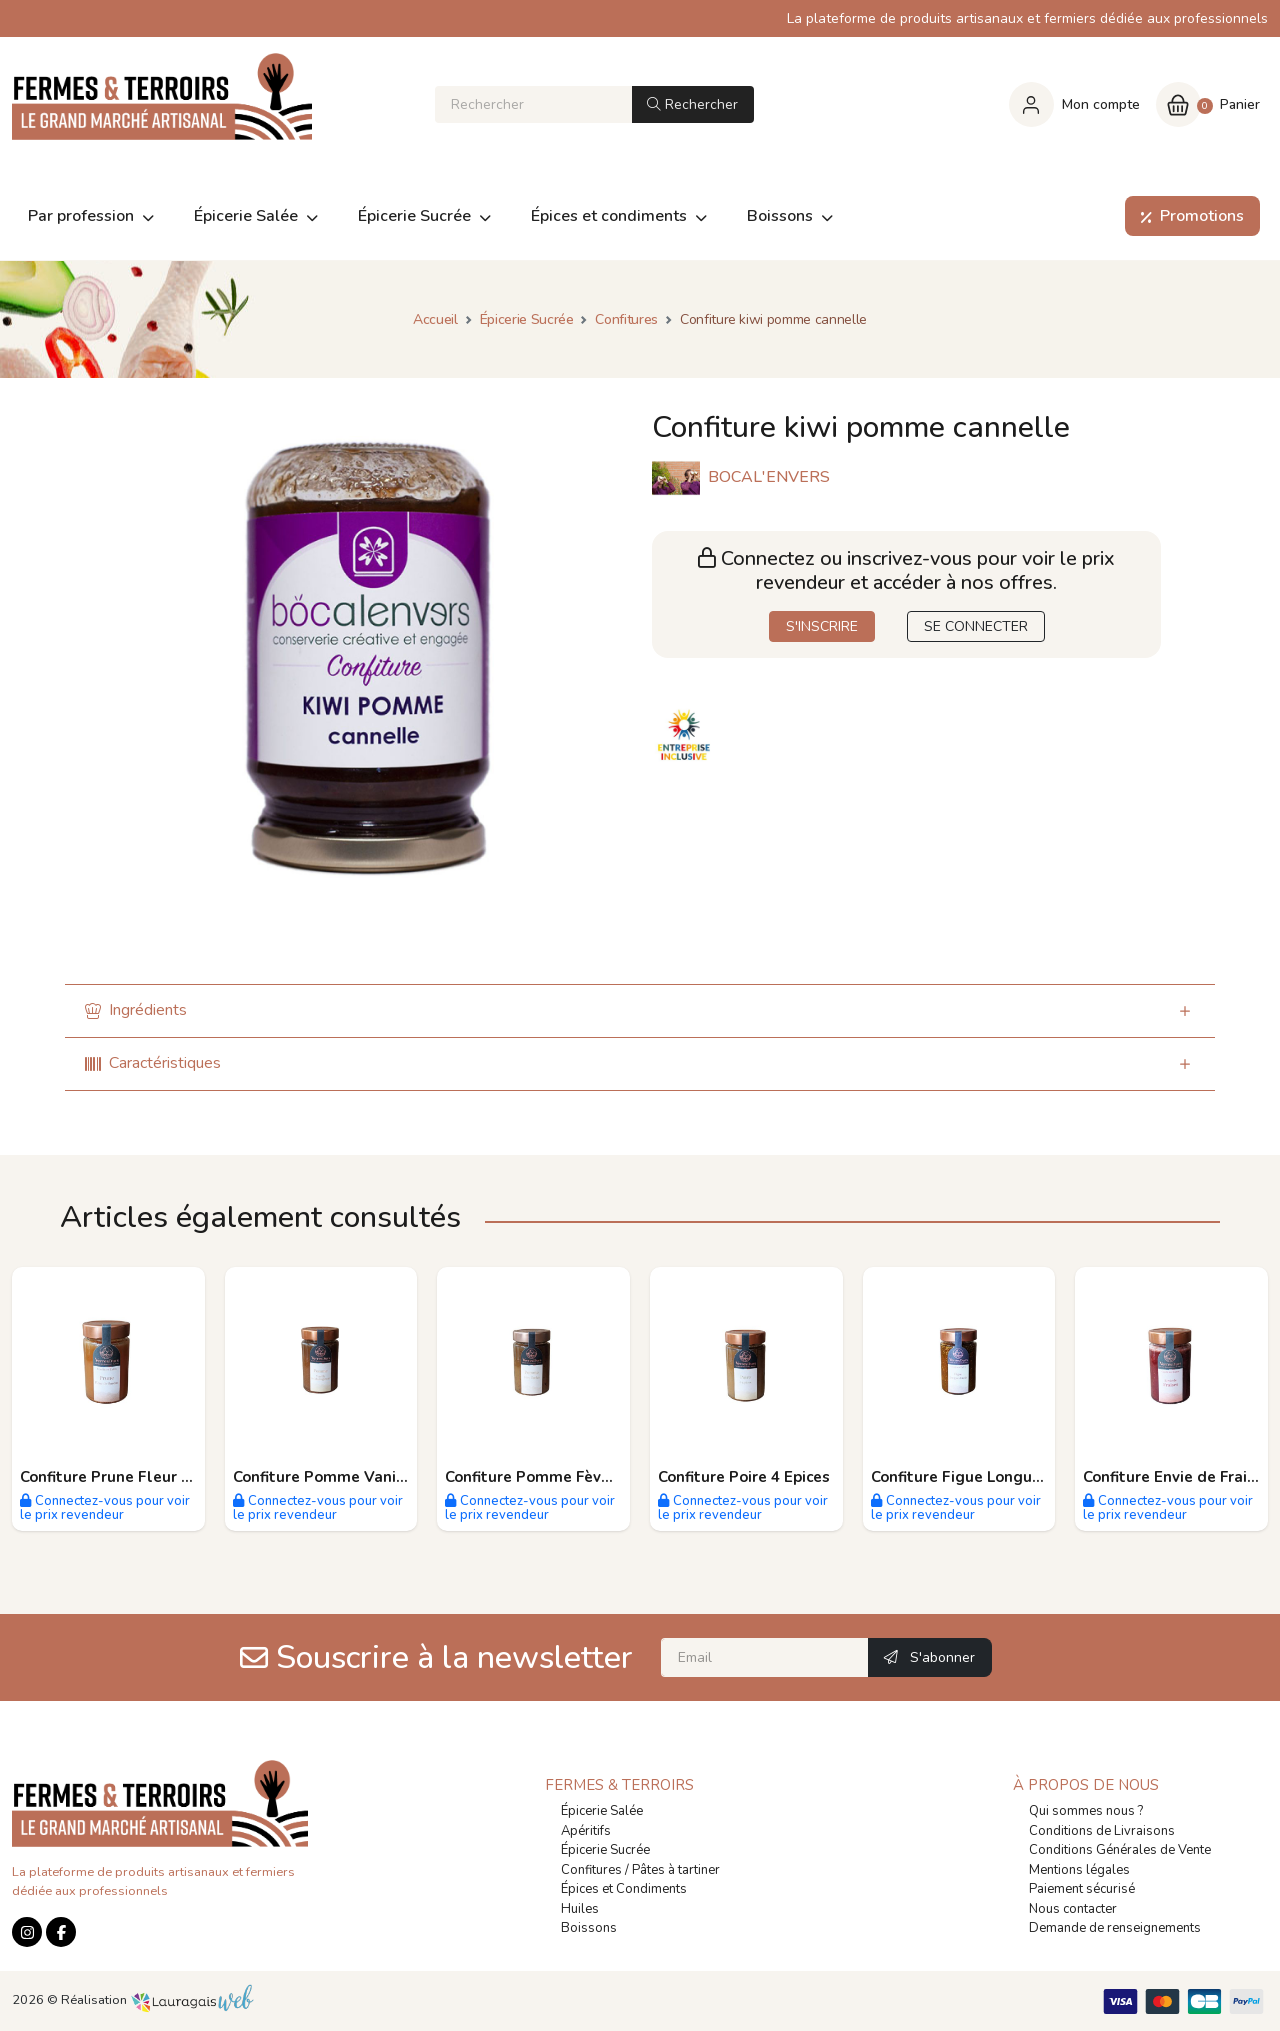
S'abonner (929, 1657)
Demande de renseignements (1115, 1928)
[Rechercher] (533, 104)
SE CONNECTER (976, 626)
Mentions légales (1079, 1870)
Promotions (1188, 216)
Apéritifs (586, 1831)
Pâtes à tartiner (676, 1870)
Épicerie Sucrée (605, 1850)
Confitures (591, 1870)
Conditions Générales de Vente (1120, 1850)
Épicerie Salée (602, 1811)
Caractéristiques (153, 1063)
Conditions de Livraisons (1102, 1831)
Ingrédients (136, 1010)
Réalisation (157, 2000)
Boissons (589, 1928)
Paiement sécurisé (1082, 1889)
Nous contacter (1073, 1909)
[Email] (765, 1657)
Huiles (580, 1909)
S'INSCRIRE (822, 626)
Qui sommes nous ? (1086, 1811)
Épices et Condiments (624, 1889)
